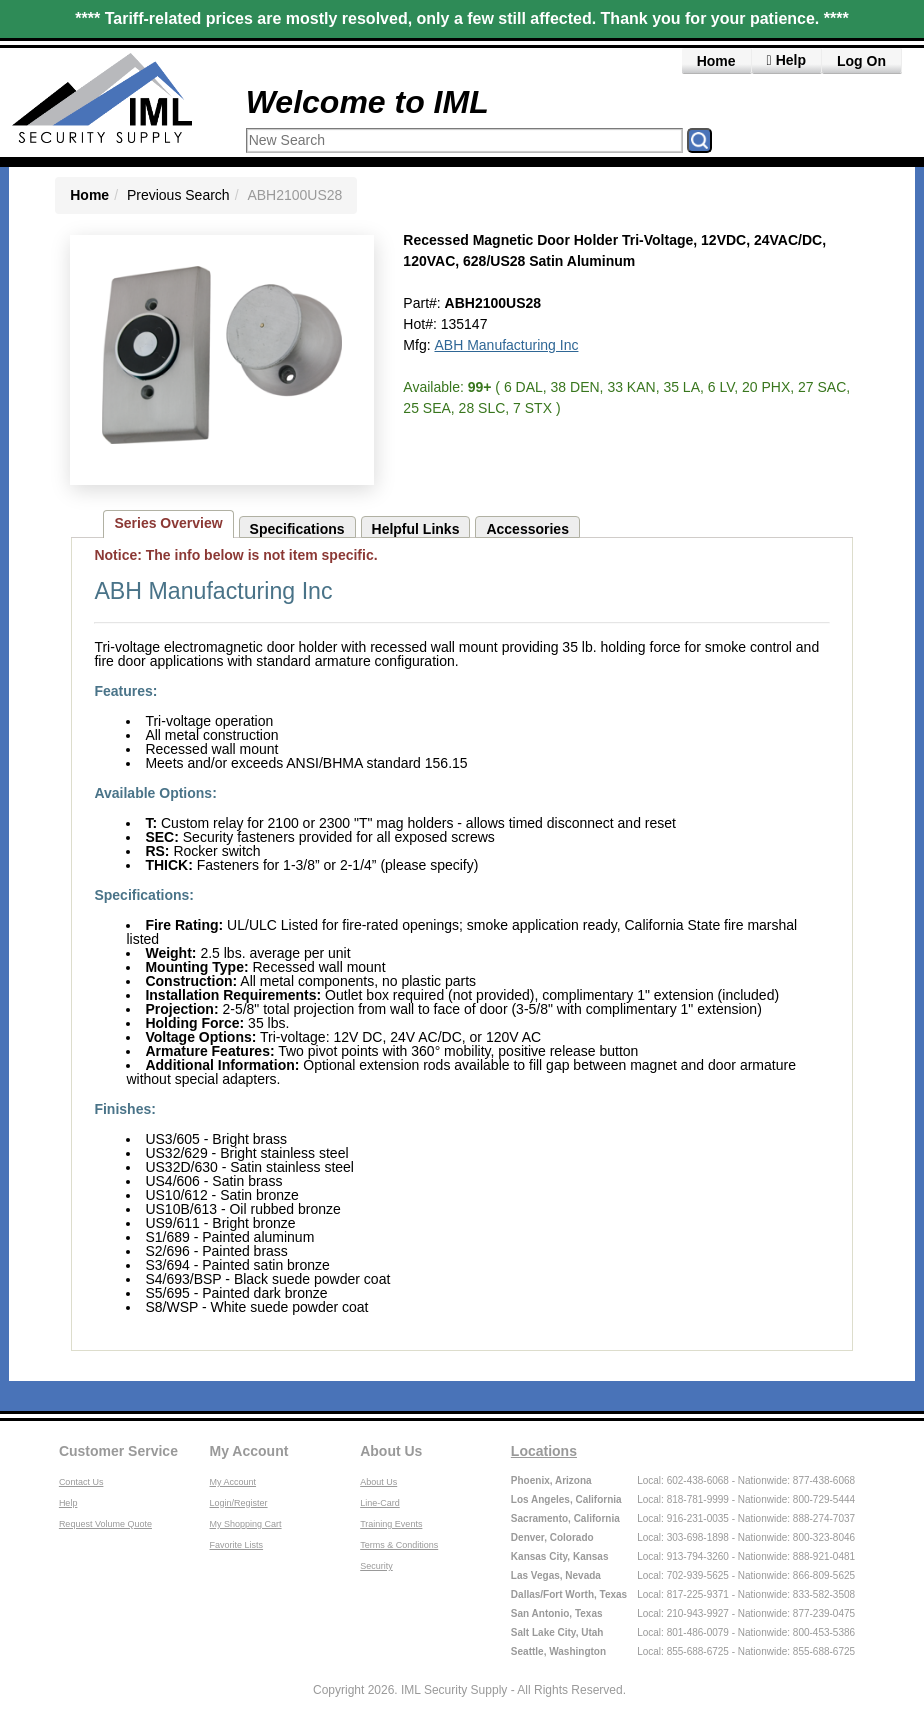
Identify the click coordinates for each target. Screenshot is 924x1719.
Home (716, 61)
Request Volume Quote (105, 1524)
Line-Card (380, 1503)
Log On (861, 61)
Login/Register (239, 1503)
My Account (249, 1451)
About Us (391, 1451)
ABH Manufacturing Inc (506, 345)
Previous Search (178, 195)
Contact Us (81, 1482)
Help (68, 1503)
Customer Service (118, 1451)
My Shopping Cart (246, 1524)
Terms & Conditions (399, 1545)
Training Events (391, 1524)
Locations (544, 1451)
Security (376, 1566)
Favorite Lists (237, 1545)
